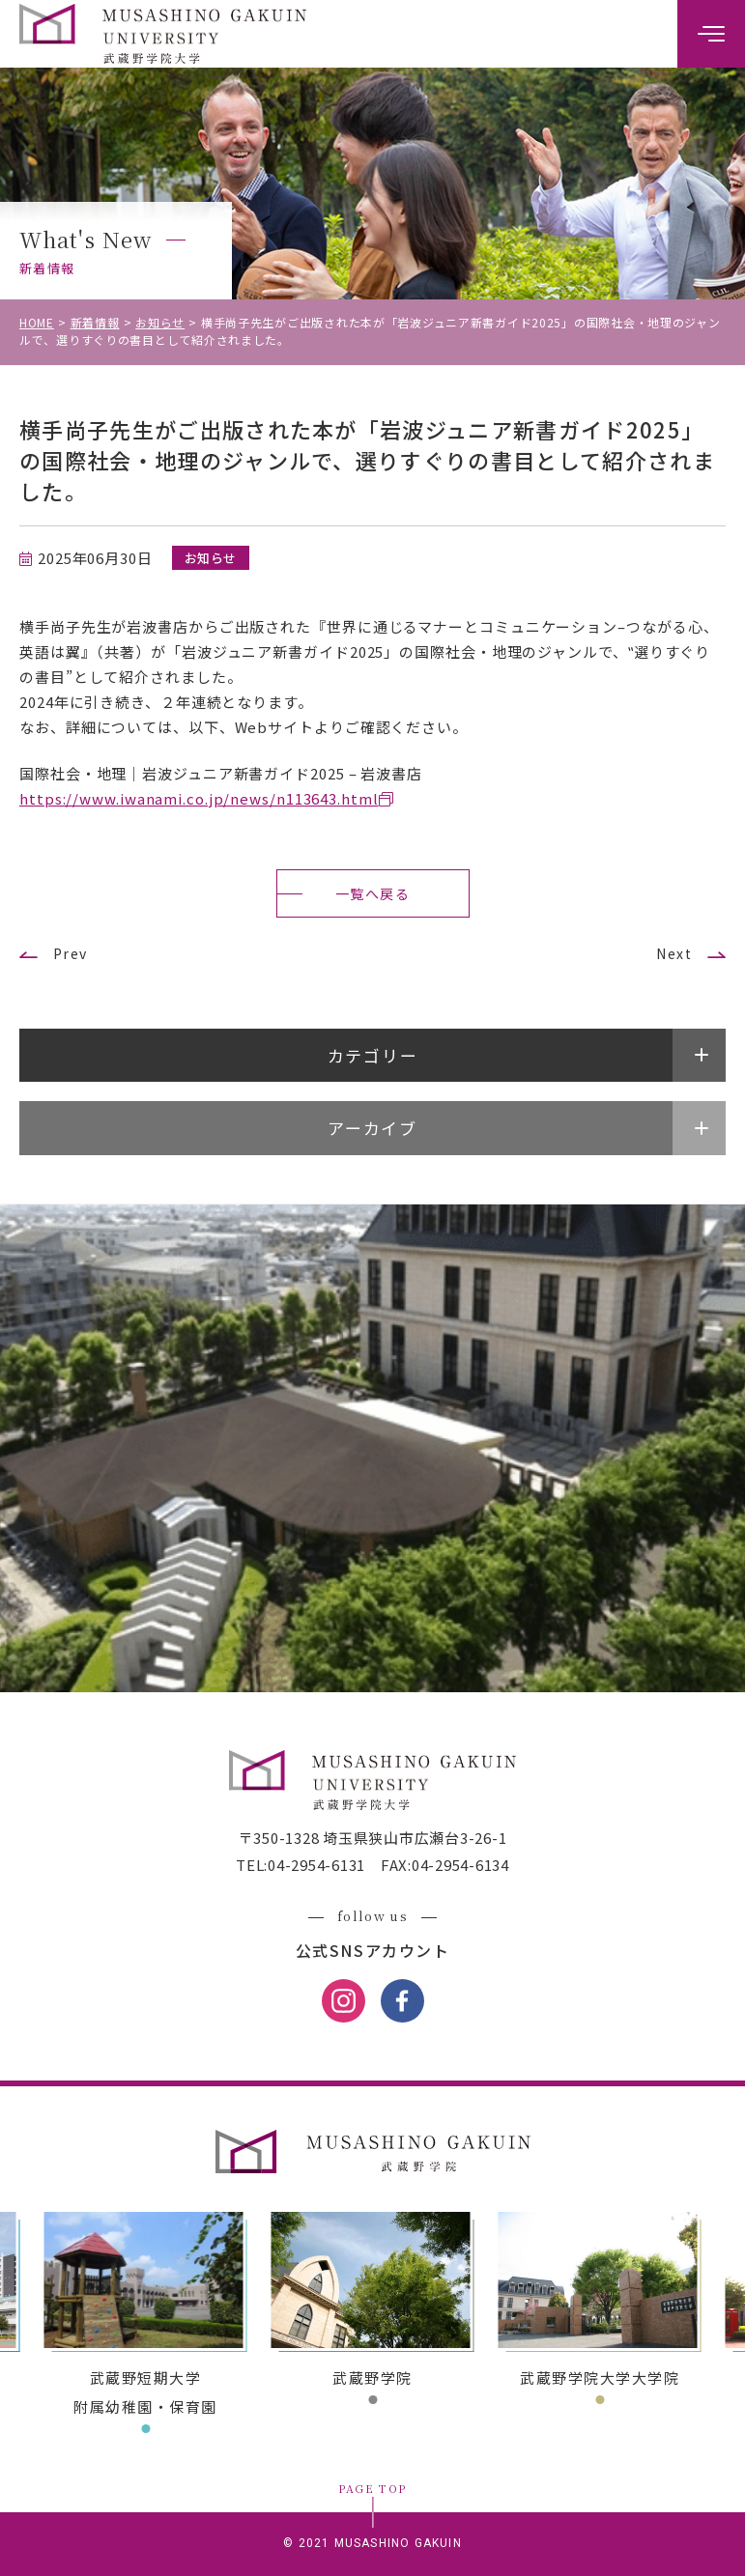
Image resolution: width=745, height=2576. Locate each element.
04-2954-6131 (316, 1864)
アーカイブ (372, 1128)
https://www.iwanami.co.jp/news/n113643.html (199, 798)
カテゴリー (373, 1055)
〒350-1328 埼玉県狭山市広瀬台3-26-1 (373, 1837)
